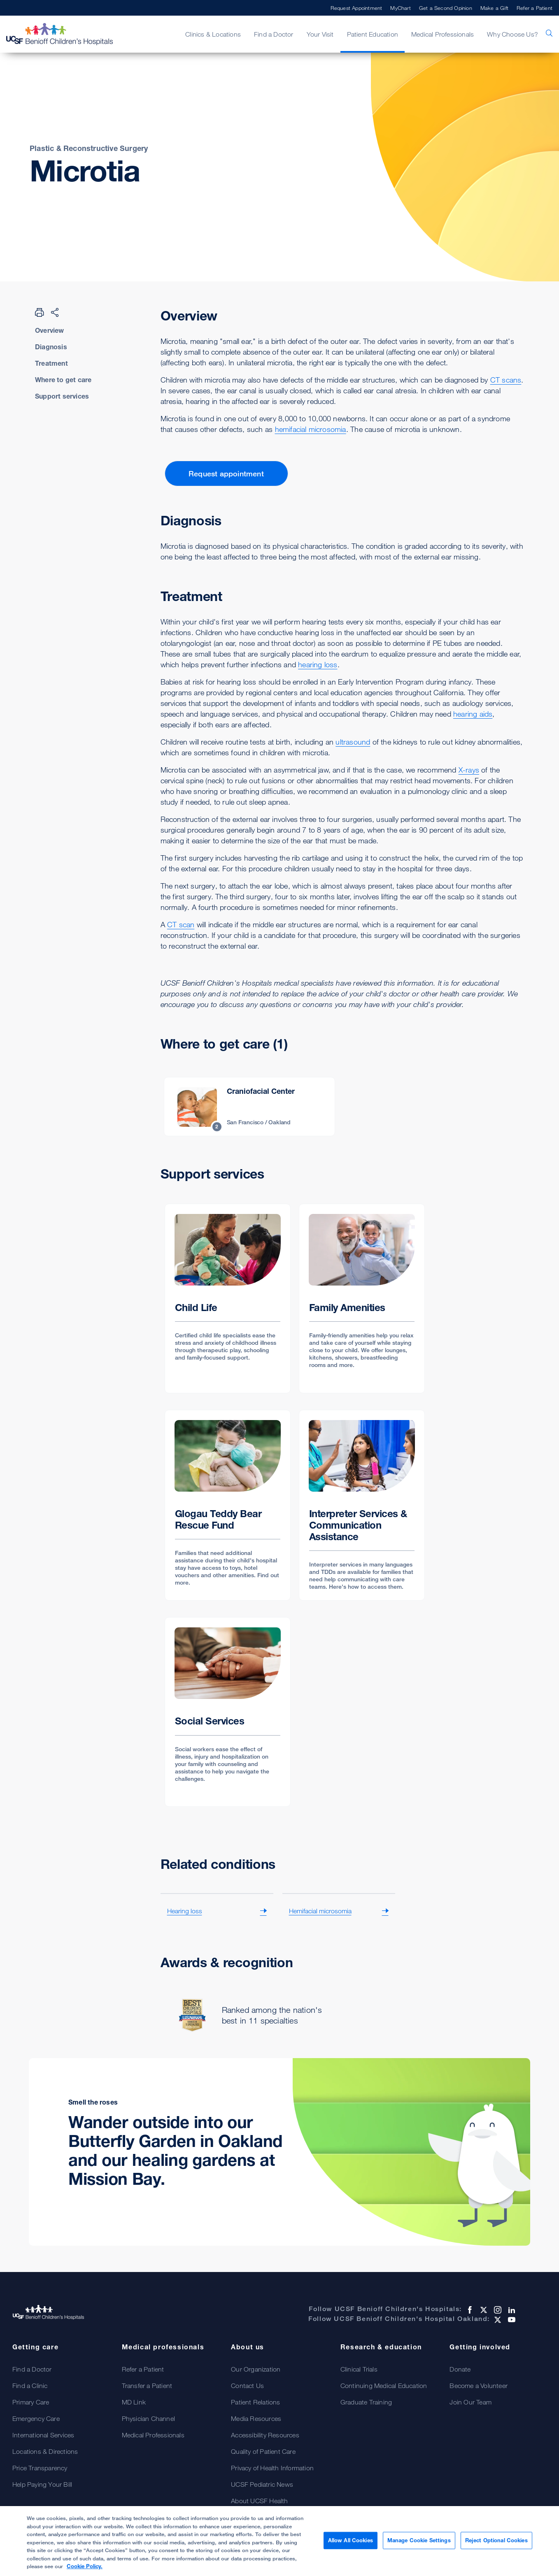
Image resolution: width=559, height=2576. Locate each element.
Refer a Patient (534, 8)
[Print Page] (39, 312)
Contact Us (247, 2385)
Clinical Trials (358, 2369)
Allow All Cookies (350, 2543)
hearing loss (317, 664)
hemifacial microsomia (310, 429)
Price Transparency (40, 2468)
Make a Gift (494, 8)
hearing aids (472, 713)
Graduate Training (366, 2402)
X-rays (469, 769)
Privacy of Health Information (272, 2468)
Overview (49, 330)
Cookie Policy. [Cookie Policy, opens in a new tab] (84, 2569)
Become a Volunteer (479, 2385)
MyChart (400, 8)
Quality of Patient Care (263, 2451)
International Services (43, 2435)
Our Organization (255, 2369)
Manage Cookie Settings (419, 2543)
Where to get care (63, 380)
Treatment (51, 363)
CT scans (506, 379)
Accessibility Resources (265, 2435)
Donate (460, 2369)
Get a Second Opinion (445, 8)
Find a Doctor (273, 34)
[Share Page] (54, 312)
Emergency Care (36, 2418)
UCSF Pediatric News (262, 2484)
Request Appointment (356, 8)
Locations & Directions (45, 2451)
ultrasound (352, 741)
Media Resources (256, 2418)
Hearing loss (184, 1911)
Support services (62, 396)
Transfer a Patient (147, 2385)
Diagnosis (51, 347)
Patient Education (372, 34)
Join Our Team (470, 2402)
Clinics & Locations (213, 34)
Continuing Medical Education (383, 2385)
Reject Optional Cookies (496, 2543)
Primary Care (30, 2402)
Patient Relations (255, 2402)
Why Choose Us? (512, 34)
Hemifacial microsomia (320, 1911)
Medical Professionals (442, 34)
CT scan (180, 924)
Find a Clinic (30, 2385)
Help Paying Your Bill (42, 2484)
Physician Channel (148, 2418)
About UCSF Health (259, 2500)
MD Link (134, 2402)
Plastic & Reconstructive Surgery (89, 148)
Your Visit (320, 34)
